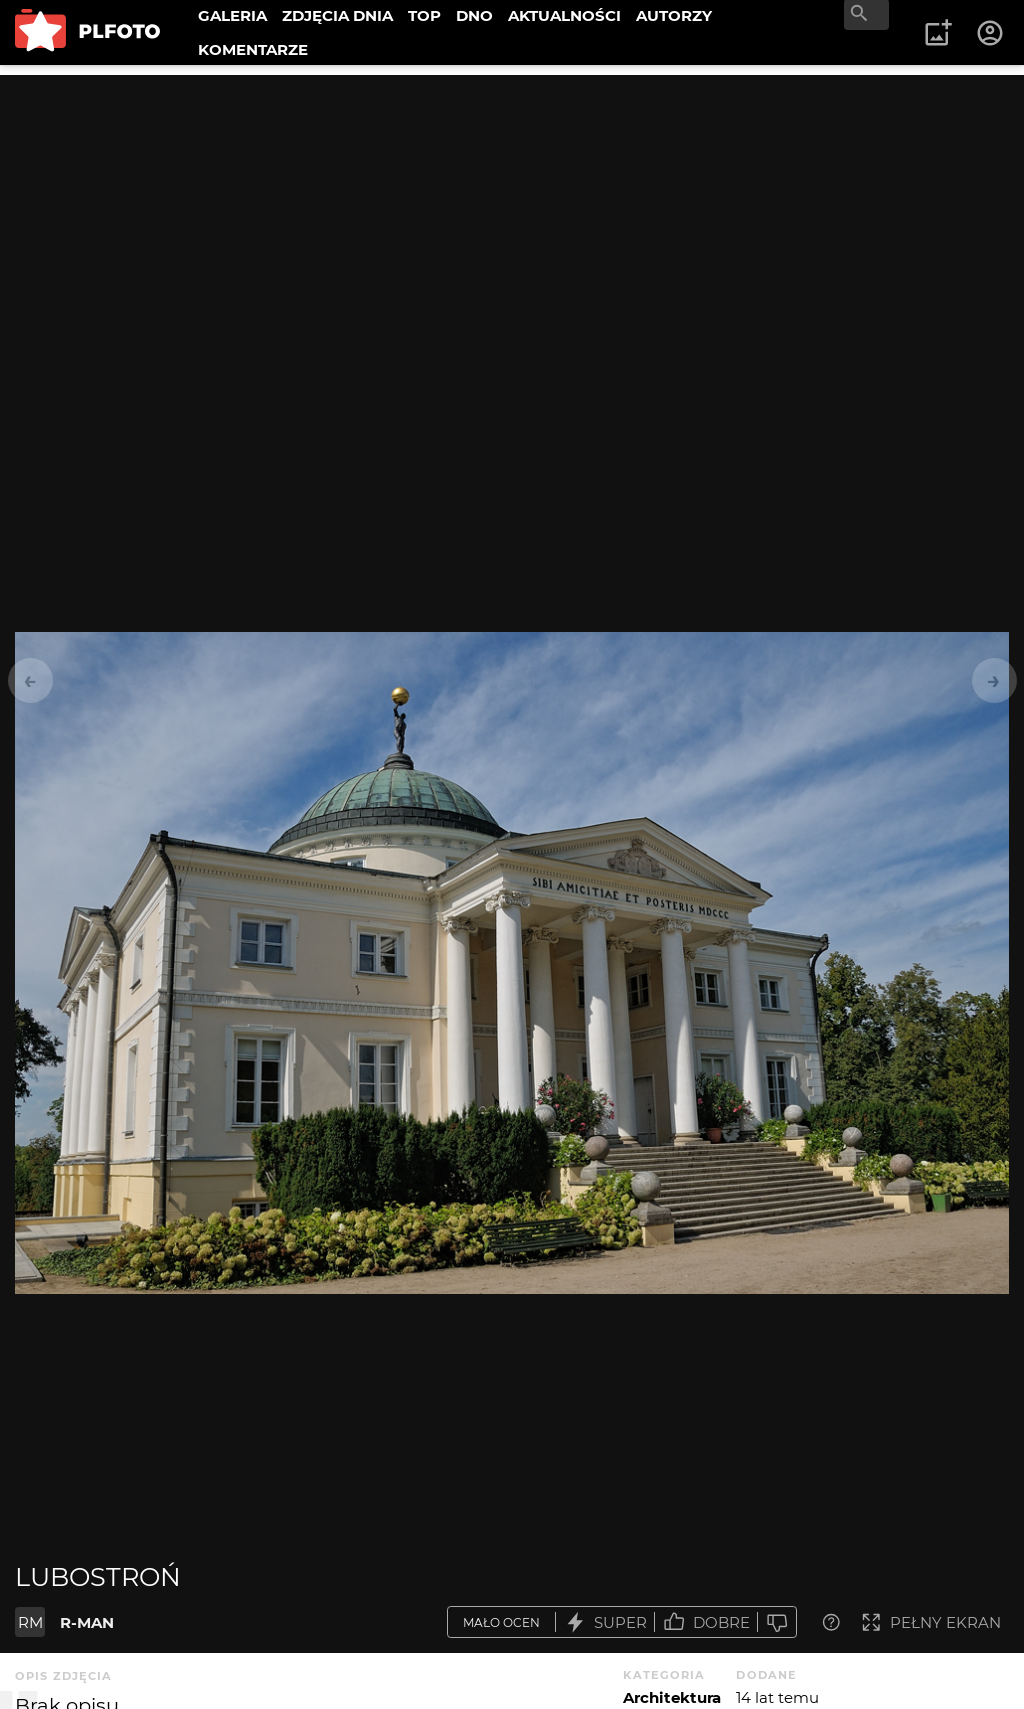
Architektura (672, 1697)
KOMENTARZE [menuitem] (253, 49)
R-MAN (87, 1622)
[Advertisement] (512, 215)
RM (30, 1622)
